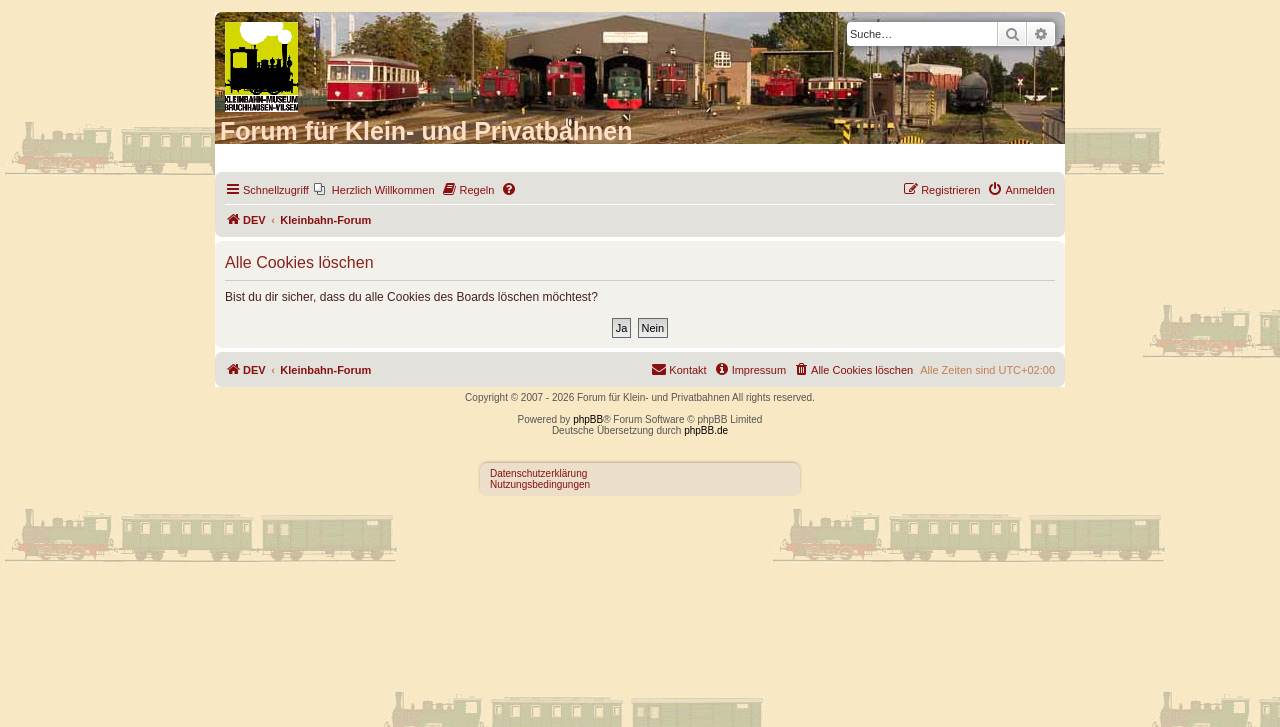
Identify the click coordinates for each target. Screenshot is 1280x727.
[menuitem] (374, 190)
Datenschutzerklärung (538, 473)
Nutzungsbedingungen (540, 484)
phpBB (588, 419)
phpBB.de (706, 430)
